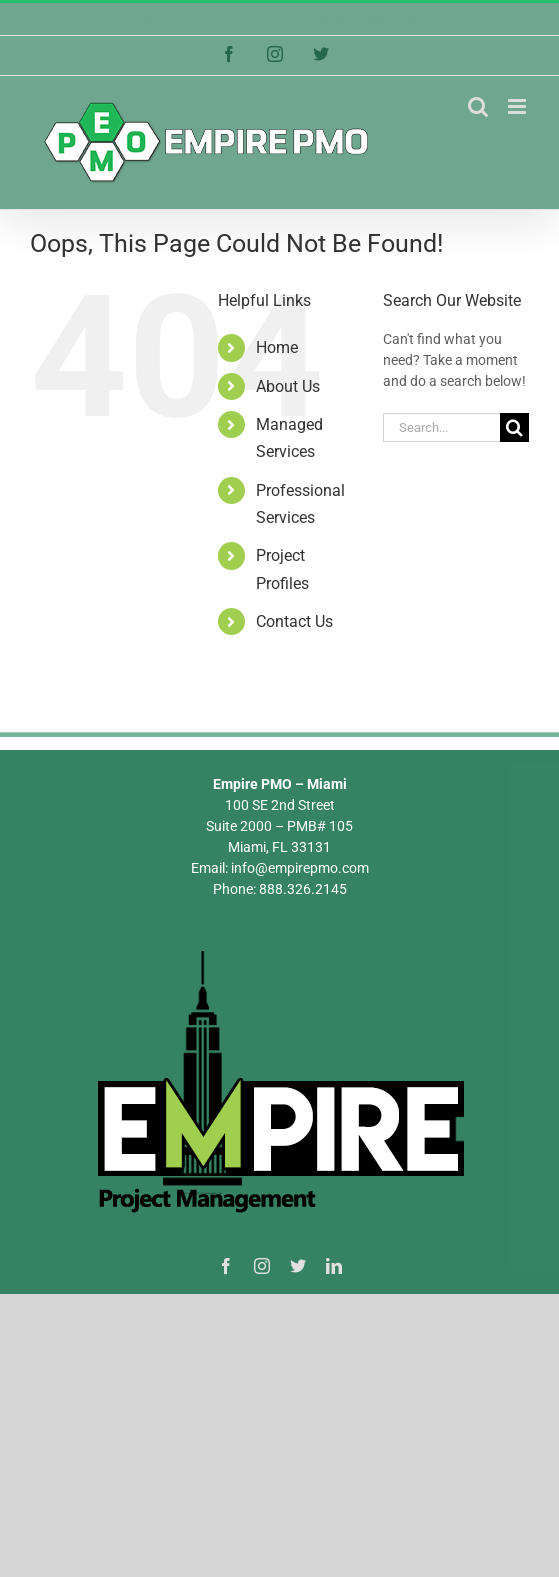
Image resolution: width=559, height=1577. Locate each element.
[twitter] (298, 1266)
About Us (288, 386)
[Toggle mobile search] (478, 106)
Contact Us (294, 621)
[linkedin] (334, 1266)
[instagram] (262, 1266)
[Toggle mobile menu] (518, 106)
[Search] (514, 427)
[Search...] (441, 427)
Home (277, 347)
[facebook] (226, 1266)
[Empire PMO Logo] (280, 952)
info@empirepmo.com (364, 19)
